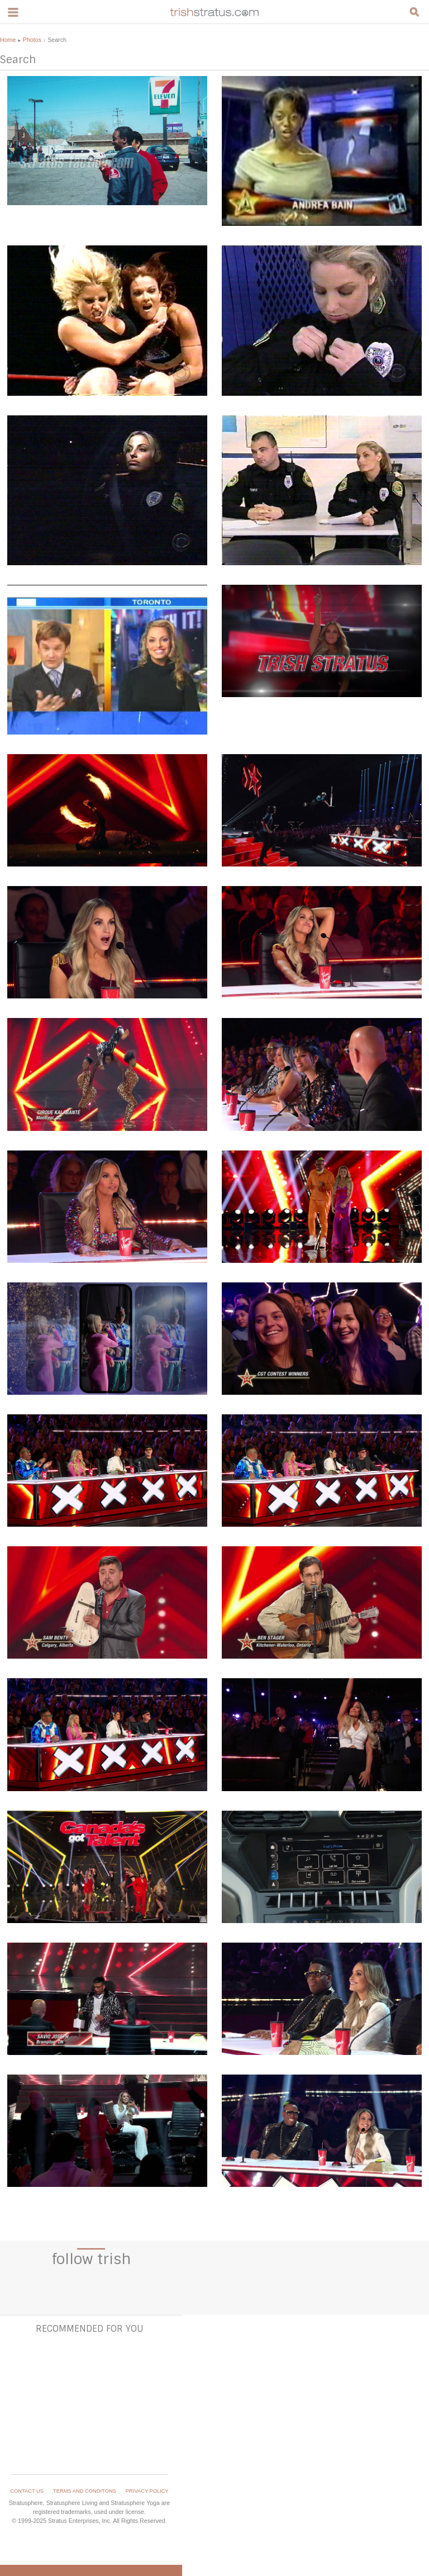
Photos (32, 39)
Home (8, 39)
